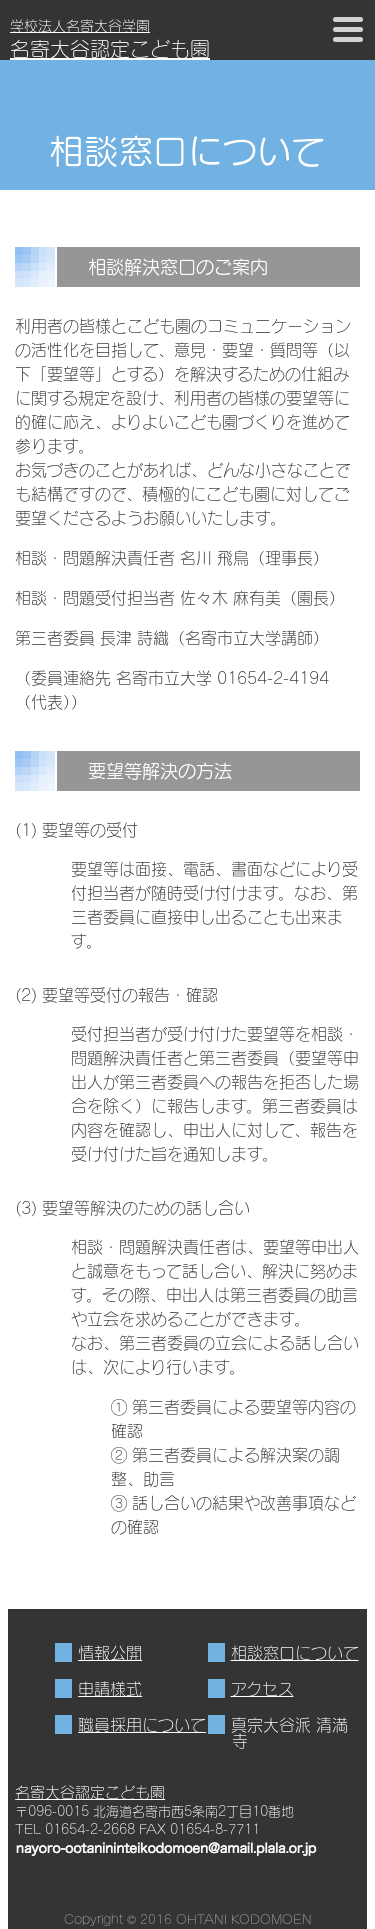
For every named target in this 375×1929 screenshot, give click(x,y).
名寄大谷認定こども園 (90, 1792)
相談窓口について (295, 1652)
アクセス (262, 1688)
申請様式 (110, 1688)
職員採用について (142, 1724)
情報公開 (110, 1652)
